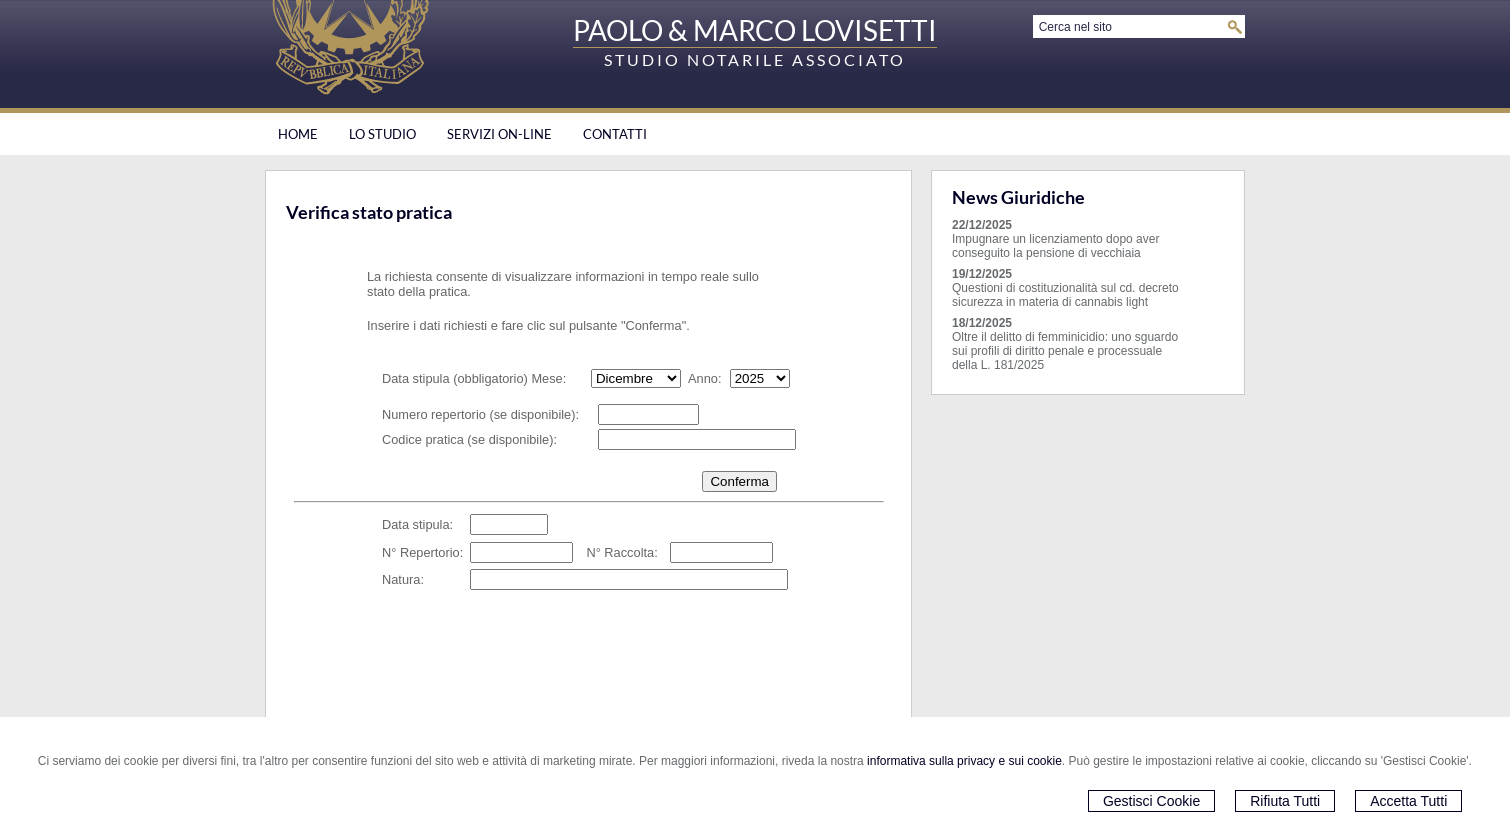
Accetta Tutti (1408, 801)
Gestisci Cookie (1151, 801)
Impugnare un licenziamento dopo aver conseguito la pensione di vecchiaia (1055, 246)
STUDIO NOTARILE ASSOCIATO (755, 59)
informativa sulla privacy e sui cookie (964, 761)
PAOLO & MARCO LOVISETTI (755, 30)
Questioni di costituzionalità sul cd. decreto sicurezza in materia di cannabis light (1065, 295)
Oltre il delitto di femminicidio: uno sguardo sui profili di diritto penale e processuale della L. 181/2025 (1065, 351)
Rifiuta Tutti (1285, 801)
